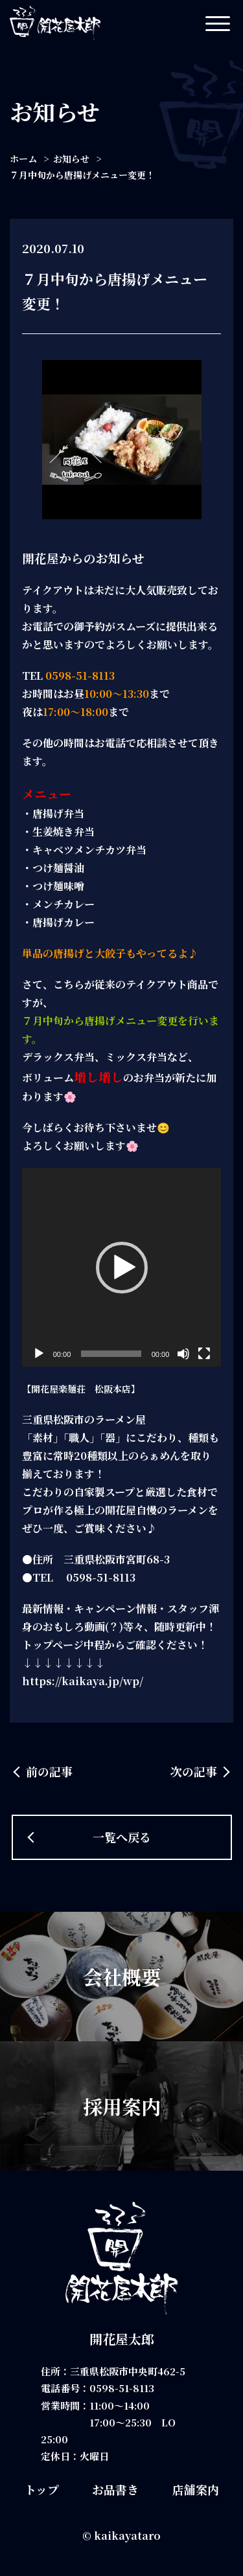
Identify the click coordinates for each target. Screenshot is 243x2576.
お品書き (115, 2489)
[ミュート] (183, 1353)
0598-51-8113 (121, 2388)
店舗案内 (195, 2489)
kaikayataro (127, 2535)
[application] (122, 1267)
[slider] (111, 1353)
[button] (122, 1268)
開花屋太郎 (121, 2338)
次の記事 (193, 1771)
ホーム (23, 158)
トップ (42, 2489)
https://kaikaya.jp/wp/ (82, 1681)
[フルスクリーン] (204, 1353)
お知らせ (71, 158)
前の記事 (49, 1771)
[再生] (38, 1353)
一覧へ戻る (122, 1836)
